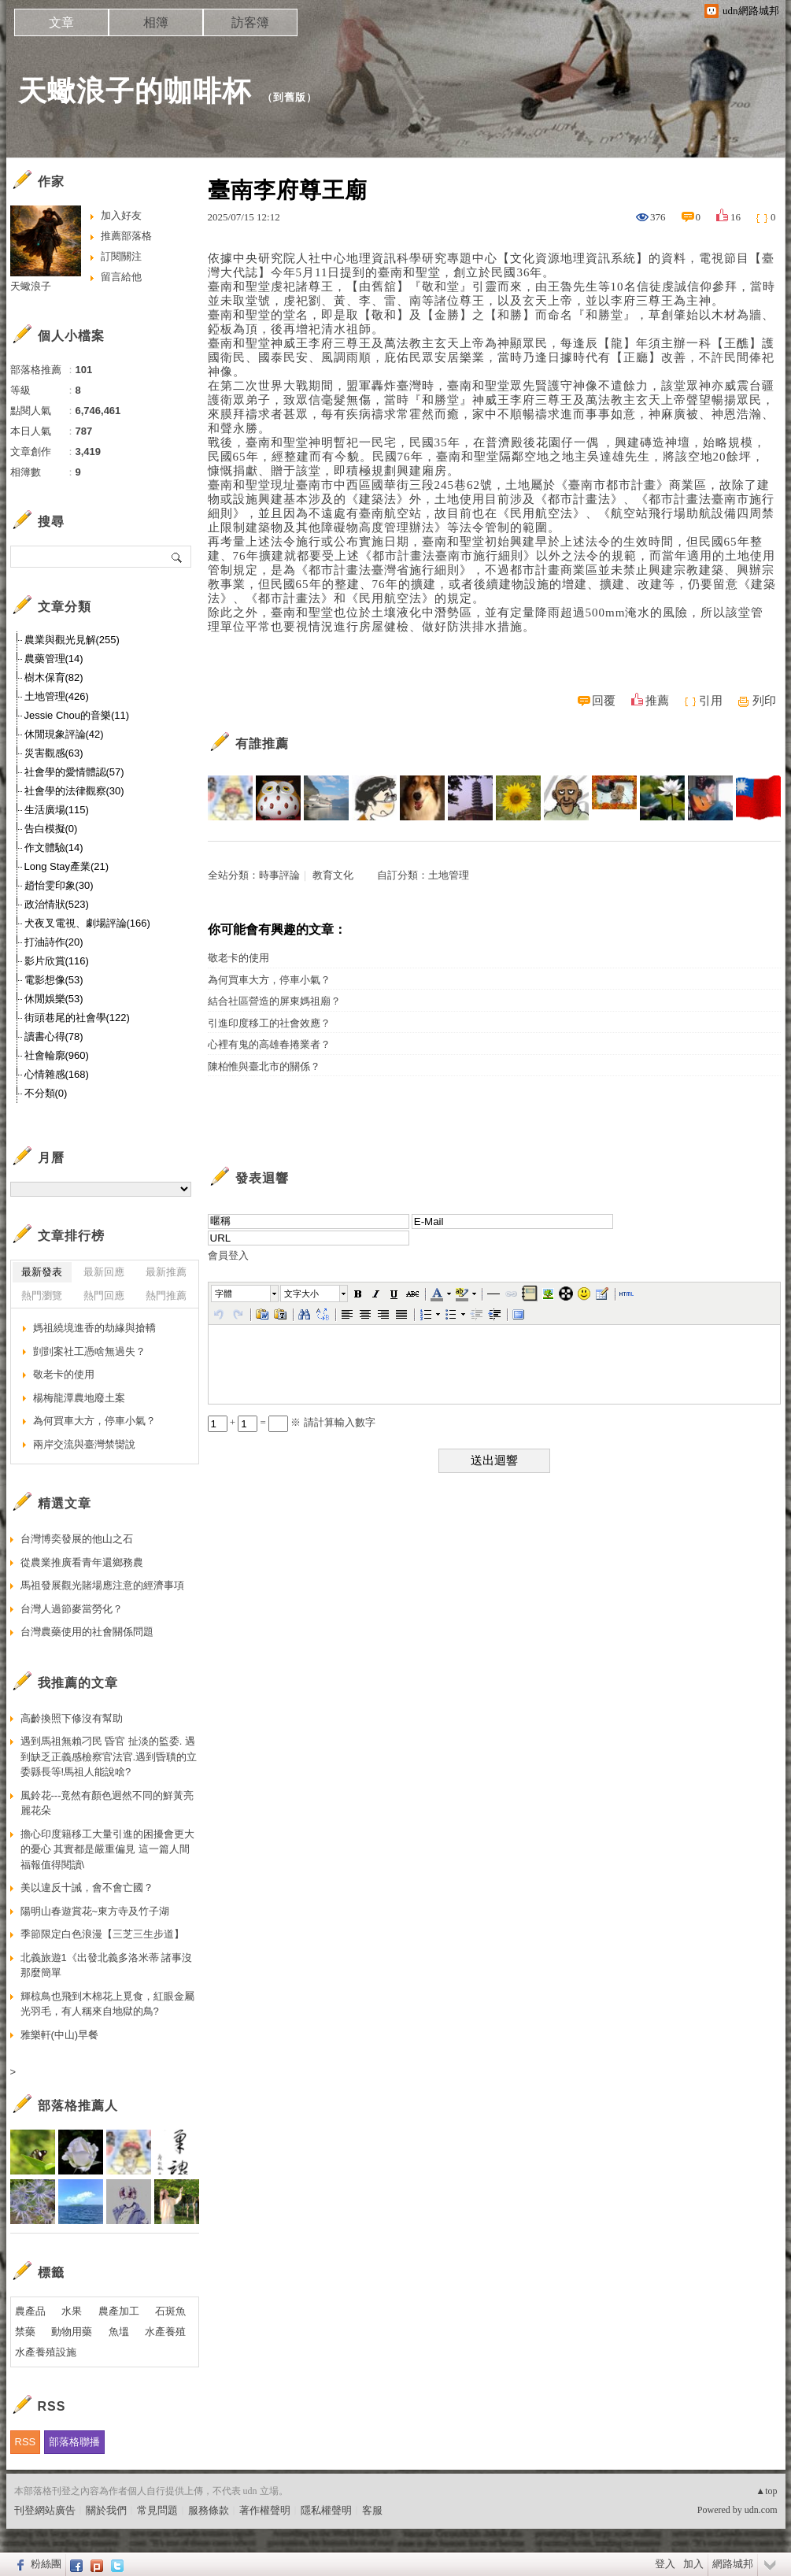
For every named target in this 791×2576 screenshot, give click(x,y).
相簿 (155, 22)
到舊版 (289, 97)
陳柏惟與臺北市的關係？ (264, 1066)
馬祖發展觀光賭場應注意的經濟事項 (102, 1585)
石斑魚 (170, 2311)
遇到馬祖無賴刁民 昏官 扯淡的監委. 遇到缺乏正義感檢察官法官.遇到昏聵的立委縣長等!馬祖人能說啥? (109, 1756)
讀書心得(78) (53, 1036)
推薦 (657, 700)
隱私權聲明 (326, 2510)
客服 (372, 2510)
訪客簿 (250, 22)
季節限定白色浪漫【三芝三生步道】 (102, 1934)
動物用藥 (71, 2331)
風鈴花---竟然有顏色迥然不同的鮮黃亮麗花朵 (107, 1803)
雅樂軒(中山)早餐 (59, 2035)
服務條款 (208, 2510)
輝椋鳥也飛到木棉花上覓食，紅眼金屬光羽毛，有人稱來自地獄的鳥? (107, 2004)
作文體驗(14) (53, 847)
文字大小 (301, 1293)
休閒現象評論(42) (64, 734)
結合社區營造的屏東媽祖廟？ (274, 1001)
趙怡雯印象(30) (59, 885)
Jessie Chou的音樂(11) (77, 715)
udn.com (761, 2509)
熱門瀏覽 (41, 1295)
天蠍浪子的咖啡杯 (134, 91)
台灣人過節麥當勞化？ (71, 1609)
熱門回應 (103, 1295)
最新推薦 (166, 1272)
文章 (61, 22)
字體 (223, 1293)
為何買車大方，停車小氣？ (269, 980)
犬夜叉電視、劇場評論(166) (87, 923)
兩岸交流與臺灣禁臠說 (84, 1444)
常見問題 (157, 2510)
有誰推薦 (262, 743)
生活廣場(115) (56, 810)
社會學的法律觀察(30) (74, 791)
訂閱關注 (121, 256)
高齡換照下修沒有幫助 (71, 1718)
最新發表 (41, 1272)
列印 (764, 700)
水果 (71, 2311)
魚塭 (119, 2331)
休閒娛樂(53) (53, 999)
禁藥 (25, 2331)
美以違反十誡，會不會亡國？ (86, 1887)
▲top (766, 2490)
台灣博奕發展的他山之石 (76, 1539)
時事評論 (279, 875)
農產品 (30, 2311)
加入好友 (121, 215)
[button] (245, 1293)
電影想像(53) (53, 980)
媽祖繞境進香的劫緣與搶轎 (94, 1328)
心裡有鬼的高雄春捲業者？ (269, 1044)
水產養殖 (165, 2331)
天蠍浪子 (30, 286)
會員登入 (228, 1255)
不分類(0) (46, 1093)
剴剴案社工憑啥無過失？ (89, 1351)
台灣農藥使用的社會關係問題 (86, 1632)
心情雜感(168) (56, 1074)
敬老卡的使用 (238, 958)
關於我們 (106, 2510)
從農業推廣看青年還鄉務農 (81, 1562)
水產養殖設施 (45, 2352)
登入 (665, 2564)
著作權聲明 (264, 2510)
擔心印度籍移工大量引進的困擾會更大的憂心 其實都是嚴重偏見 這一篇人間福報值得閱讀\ (107, 1849)
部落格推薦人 (78, 2105)
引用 (711, 700)
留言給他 (121, 277)
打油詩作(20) (53, 942)
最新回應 (103, 1272)
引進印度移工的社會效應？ (269, 1023)
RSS (25, 2442)
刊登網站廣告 (45, 2510)
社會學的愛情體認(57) (74, 772)
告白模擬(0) (51, 829)
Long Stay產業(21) (66, 866)
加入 (693, 2564)
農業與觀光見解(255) (72, 640)
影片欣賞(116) (56, 961)
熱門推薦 (166, 1295)
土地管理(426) (56, 696)
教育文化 (332, 875)
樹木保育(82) (53, 677)
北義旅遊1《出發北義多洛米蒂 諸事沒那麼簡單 (106, 1965)
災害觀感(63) (53, 753)
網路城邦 (732, 2564)
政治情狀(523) (56, 904)
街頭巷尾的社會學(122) (77, 1017)
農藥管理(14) (53, 658)
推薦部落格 (126, 236)
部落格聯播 (74, 2442)
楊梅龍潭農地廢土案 (79, 1398)
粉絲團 (46, 2564)
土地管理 (448, 875)
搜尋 (177, 557)
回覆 (603, 700)
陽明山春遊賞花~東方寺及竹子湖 (95, 1911)
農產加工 (118, 2311)
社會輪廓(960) (56, 1055)
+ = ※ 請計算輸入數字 (291, 1422)
